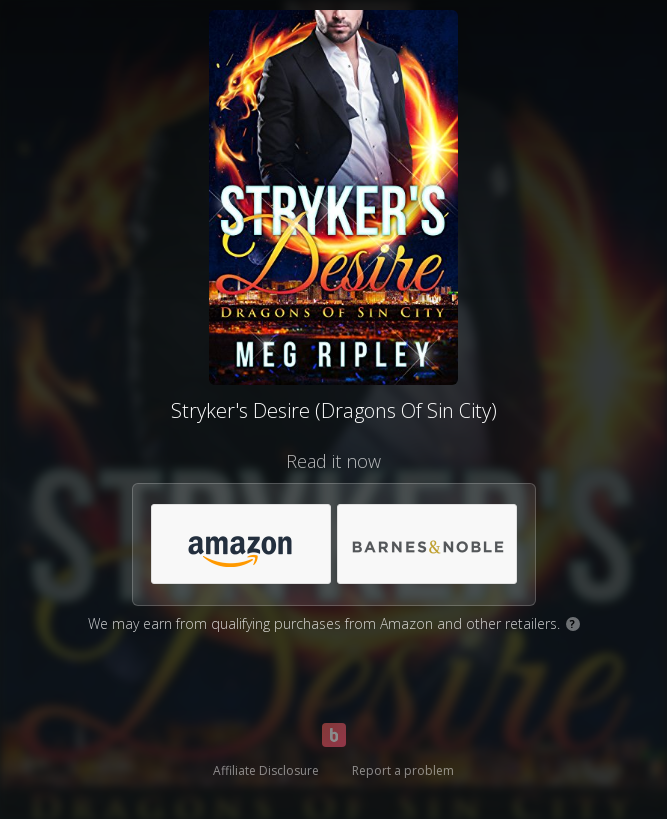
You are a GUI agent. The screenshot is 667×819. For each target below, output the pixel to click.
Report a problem (403, 770)
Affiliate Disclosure (266, 770)
